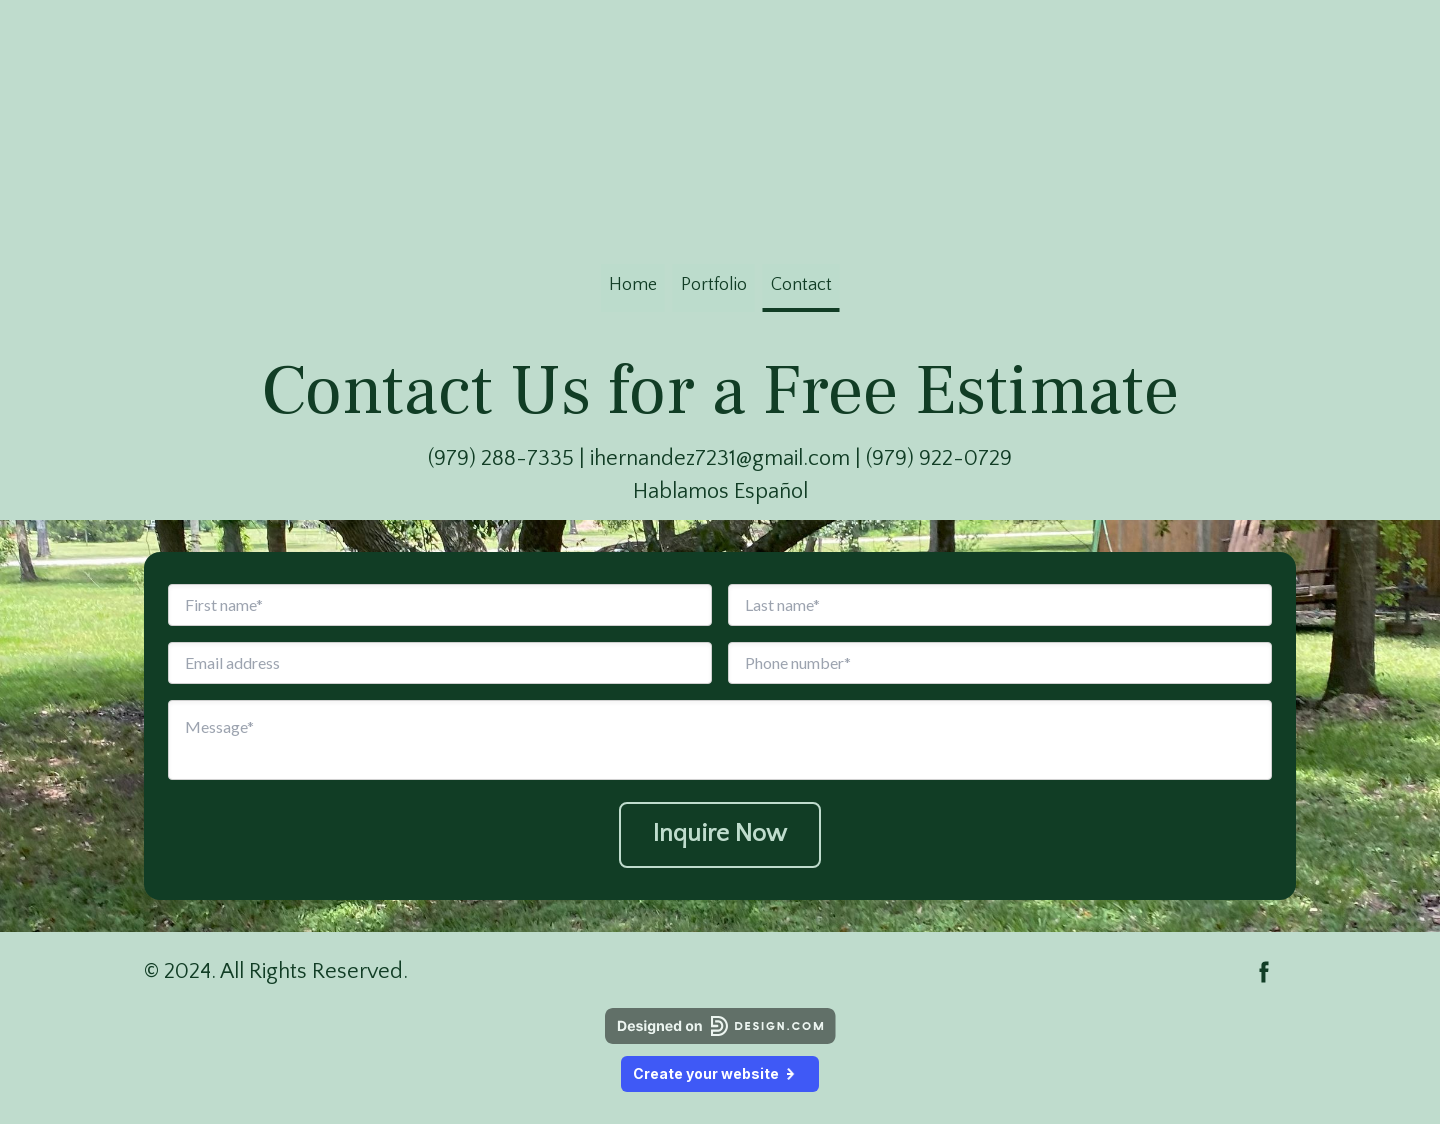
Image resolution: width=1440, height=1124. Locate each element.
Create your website (720, 1073)
